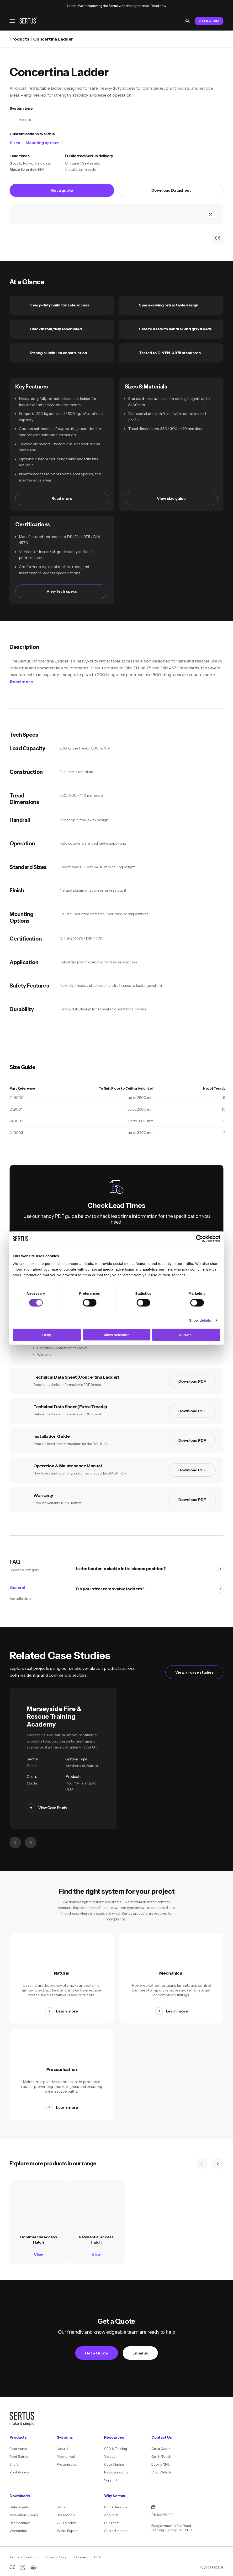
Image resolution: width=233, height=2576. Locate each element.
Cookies (80, 2557)
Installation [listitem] (20, 1598)
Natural (62, 2449)
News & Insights (116, 2472)
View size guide (171, 498)
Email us (140, 2353)
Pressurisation (67, 2464)
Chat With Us (161, 2472)
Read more (62, 498)
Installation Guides (24, 2515)
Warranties (18, 2531)
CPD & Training (115, 2449)
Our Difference (115, 2507)
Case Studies (114, 2464)
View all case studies (194, 1672)
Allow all (186, 1335)
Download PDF (192, 1381)
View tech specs (62, 591)
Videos (109, 2456)
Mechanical (66, 2456)
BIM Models (66, 2515)
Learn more (61, 2011)
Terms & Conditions (24, 2557)
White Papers (67, 2531)
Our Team (112, 2523)
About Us (111, 2515)
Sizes (15, 142)
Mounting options (42, 142)
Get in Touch (161, 2456)
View (38, 2254)
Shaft (14, 2464)
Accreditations (115, 2531)
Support (110, 2480)
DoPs (61, 2507)
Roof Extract (19, 2456)
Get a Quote (209, 21)
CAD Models (66, 2523)
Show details (200, 1320)
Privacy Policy (56, 2557)
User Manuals (20, 2523)
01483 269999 (162, 2515)
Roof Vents (18, 2449)
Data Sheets (19, 2507)
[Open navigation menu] (12, 21)
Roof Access (19, 2472)
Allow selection (116, 1335)
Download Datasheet (171, 190)
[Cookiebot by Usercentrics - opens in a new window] (199, 1238)
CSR (97, 2557)
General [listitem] (17, 1587)
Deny (46, 1335)
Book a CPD (160, 2464)
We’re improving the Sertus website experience (116, 6)
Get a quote (62, 190)
